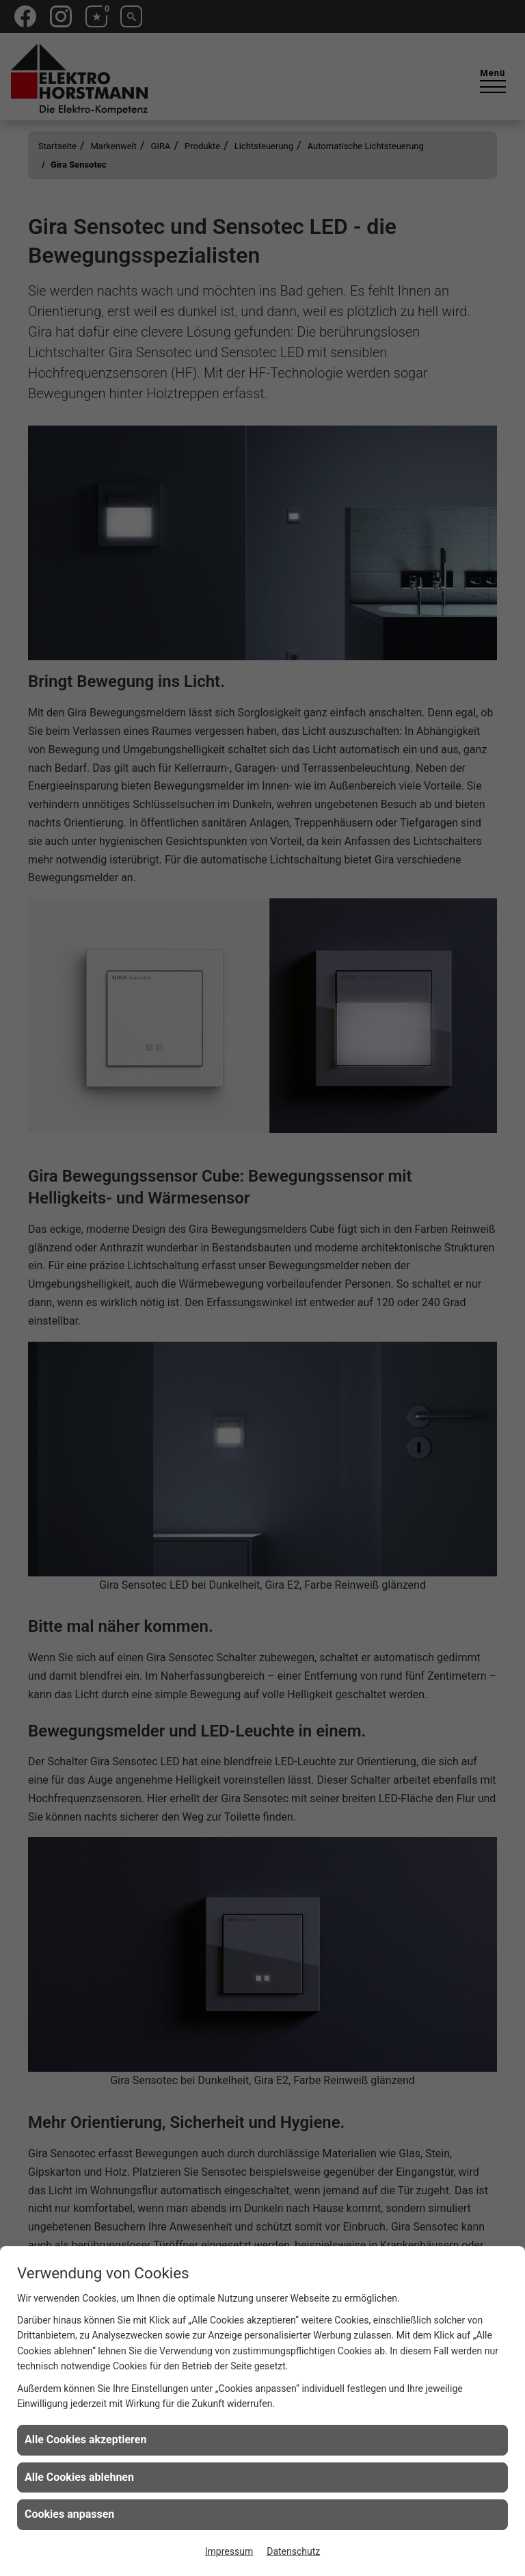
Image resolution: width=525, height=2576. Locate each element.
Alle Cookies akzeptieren (85, 2439)
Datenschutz (293, 2551)
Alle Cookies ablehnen (79, 2477)
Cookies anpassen (69, 2514)
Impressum (229, 2551)
